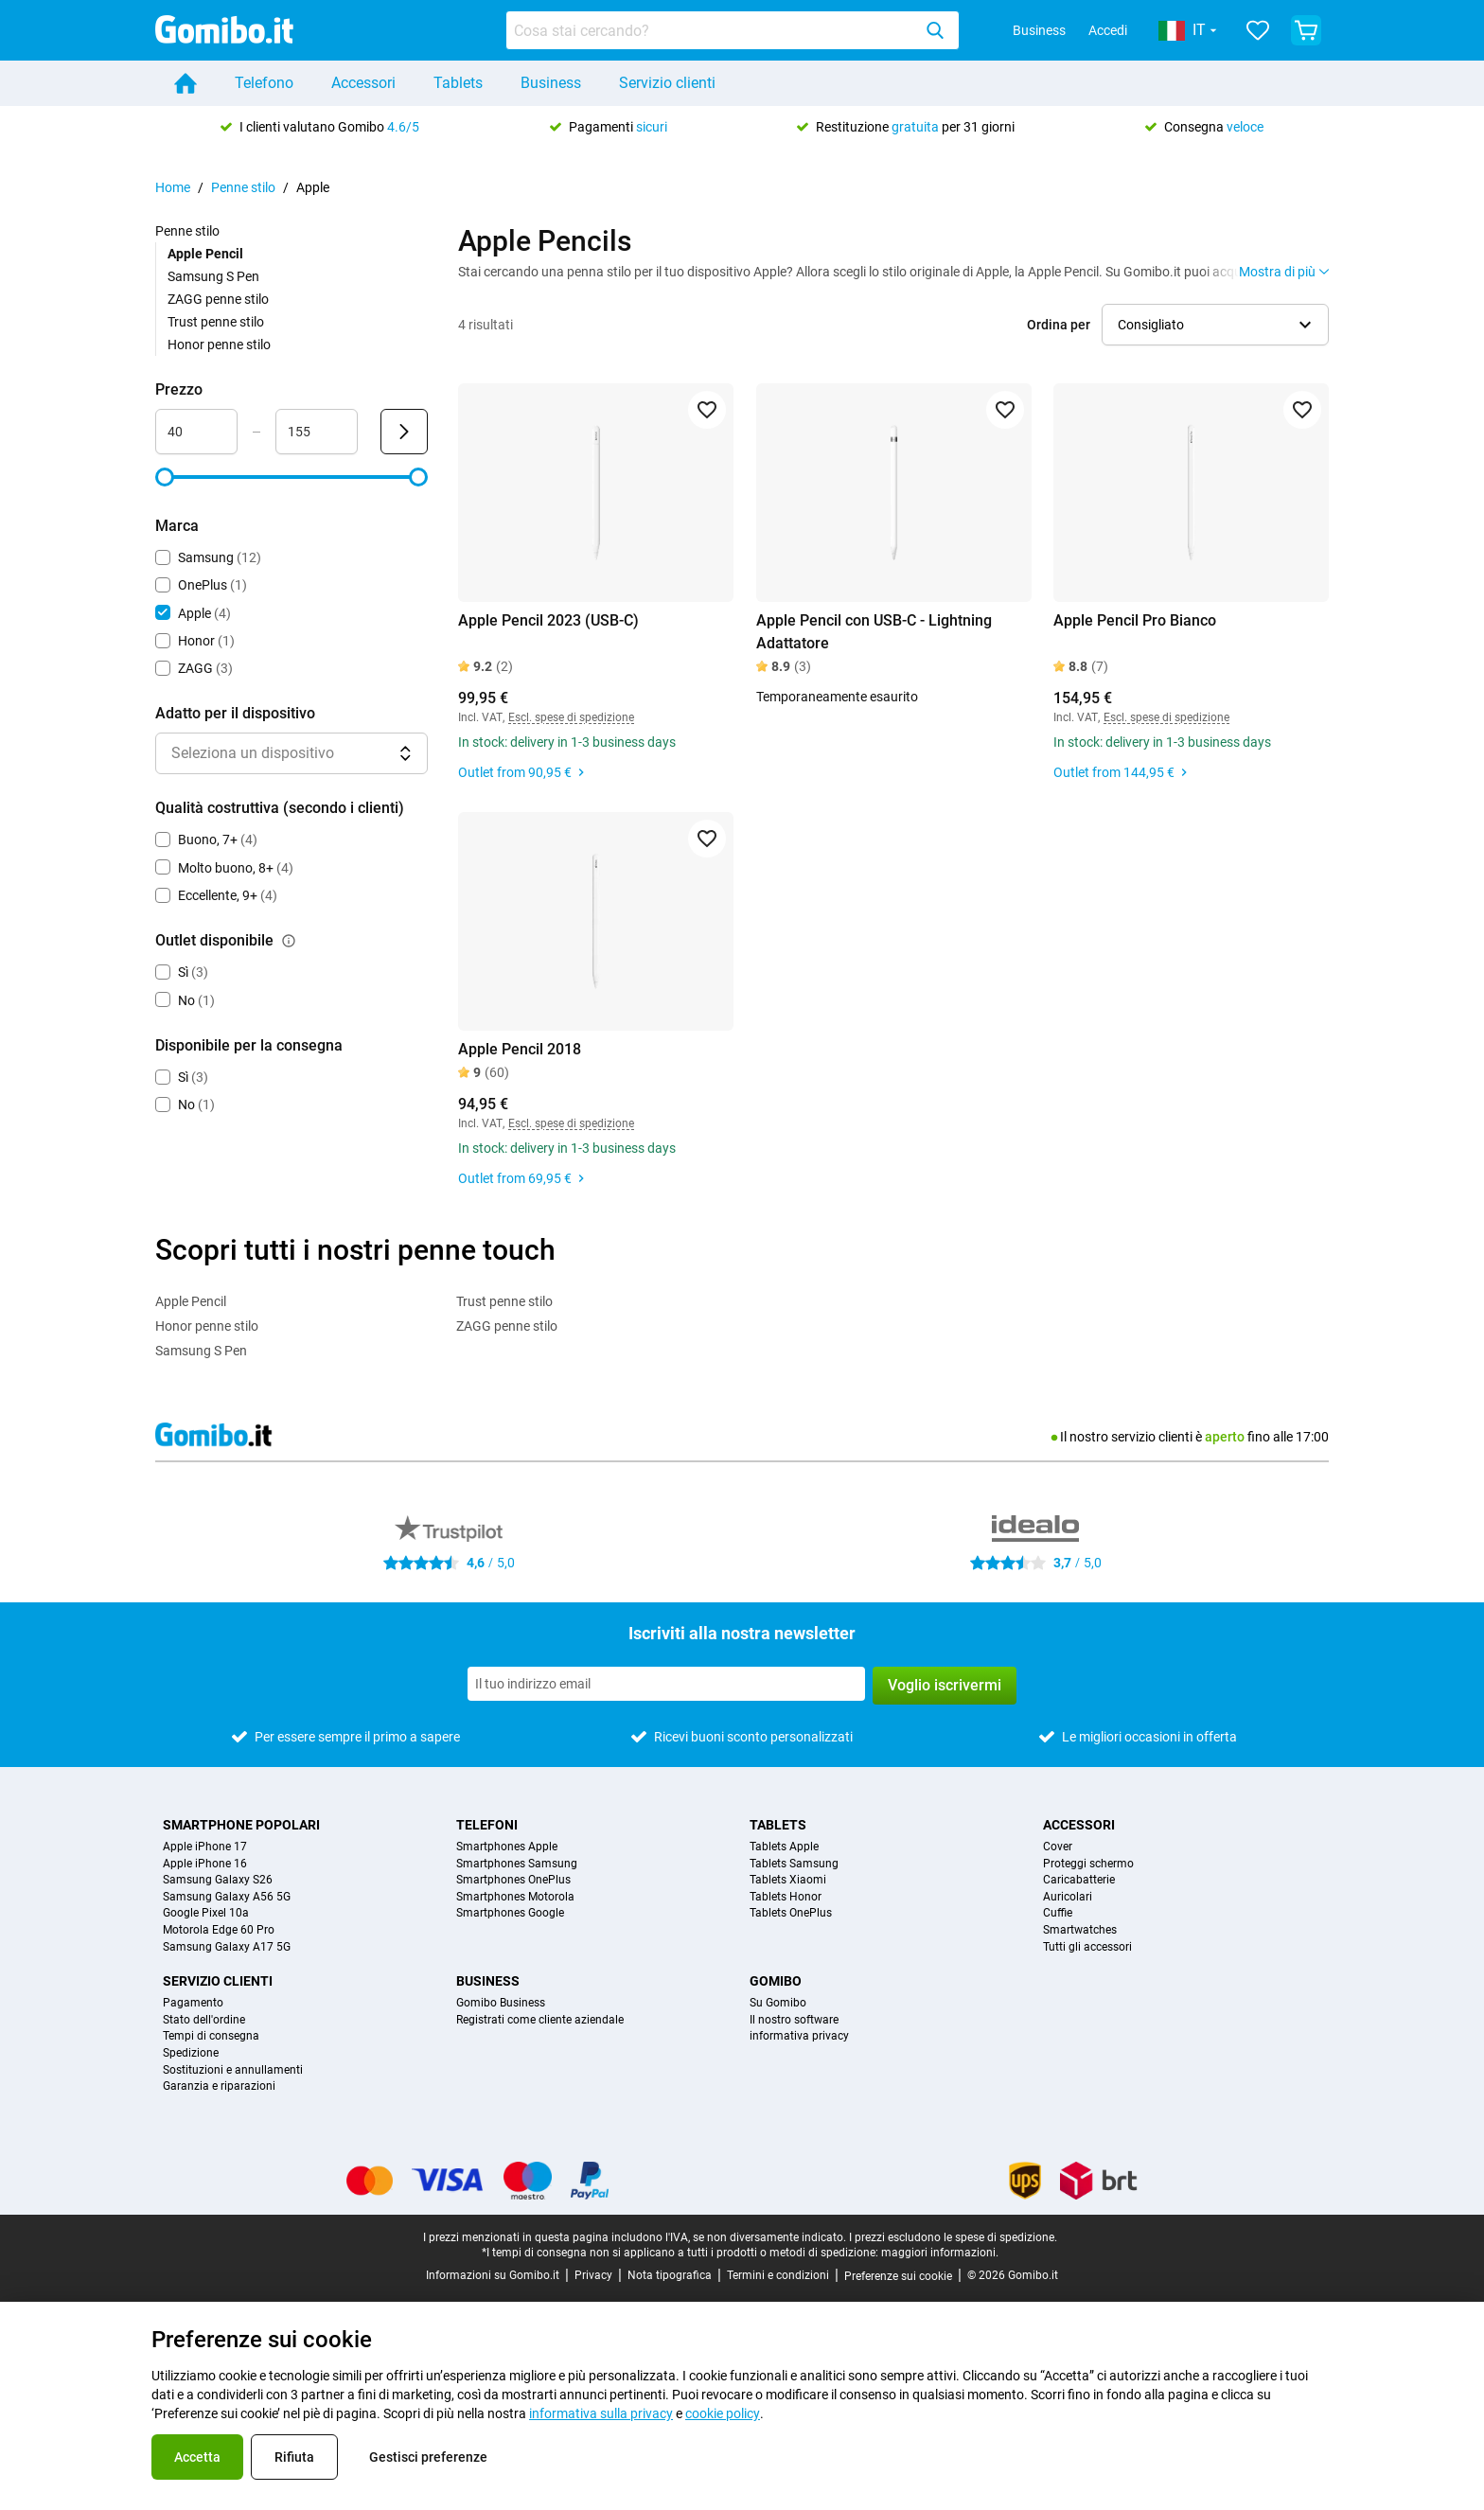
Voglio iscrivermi (944, 1685)
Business (1039, 30)
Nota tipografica (669, 2275)
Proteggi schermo (1088, 1864)
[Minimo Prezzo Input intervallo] (196, 431)
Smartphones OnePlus (513, 1880)
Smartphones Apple (506, 1847)
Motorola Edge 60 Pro (218, 1930)
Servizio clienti (667, 83)
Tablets (458, 83)
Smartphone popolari (241, 1824)
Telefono (264, 83)
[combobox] (732, 30)
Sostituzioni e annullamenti (233, 2070)
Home (172, 187)
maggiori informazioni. (939, 2252)
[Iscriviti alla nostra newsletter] (666, 1684)
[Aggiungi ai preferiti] (707, 410)
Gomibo (776, 1981)
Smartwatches (1080, 1930)
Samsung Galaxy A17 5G (227, 1947)
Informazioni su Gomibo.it (492, 2275)
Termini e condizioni (778, 2275)
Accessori (363, 83)
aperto (1225, 1436)
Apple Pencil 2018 (519, 1049)
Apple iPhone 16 (205, 1864)
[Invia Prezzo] (404, 431)
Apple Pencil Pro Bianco (1134, 620)
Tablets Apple (784, 1847)
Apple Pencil (190, 1301)
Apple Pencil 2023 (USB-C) (548, 620)
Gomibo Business (500, 2003)
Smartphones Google (510, 1913)
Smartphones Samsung (516, 1864)
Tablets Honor (786, 1897)
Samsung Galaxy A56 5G (227, 1897)
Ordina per (1058, 324)
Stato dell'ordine (204, 2020)
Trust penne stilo (216, 321)
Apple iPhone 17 (205, 1847)
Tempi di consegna (211, 2036)
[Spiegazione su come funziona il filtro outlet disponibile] (288, 940)
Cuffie (1057, 1913)
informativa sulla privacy (601, 2413)
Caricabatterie (1079, 1880)
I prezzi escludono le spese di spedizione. (953, 2237)
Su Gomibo (778, 2003)
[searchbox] (712, 30)
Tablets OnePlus (791, 1913)
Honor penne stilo (219, 344)
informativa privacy (799, 2036)
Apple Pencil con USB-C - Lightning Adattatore (874, 631)
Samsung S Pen (213, 276)
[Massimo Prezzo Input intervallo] (316, 431)
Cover (1057, 1847)
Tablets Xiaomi (788, 1880)
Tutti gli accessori (1087, 1947)
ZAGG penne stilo (218, 299)
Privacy (593, 2275)
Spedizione (191, 2053)
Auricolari (1067, 1897)
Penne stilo (243, 187)
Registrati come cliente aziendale (540, 2020)
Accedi (1107, 30)
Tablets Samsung (794, 1864)
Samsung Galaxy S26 (218, 1880)
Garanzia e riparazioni (219, 2086)
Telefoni (487, 1824)
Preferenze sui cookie (898, 2276)
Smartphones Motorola (515, 1897)
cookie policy (722, 2413)
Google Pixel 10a (206, 1913)
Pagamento (193, 2003)
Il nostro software (794, 2020)
